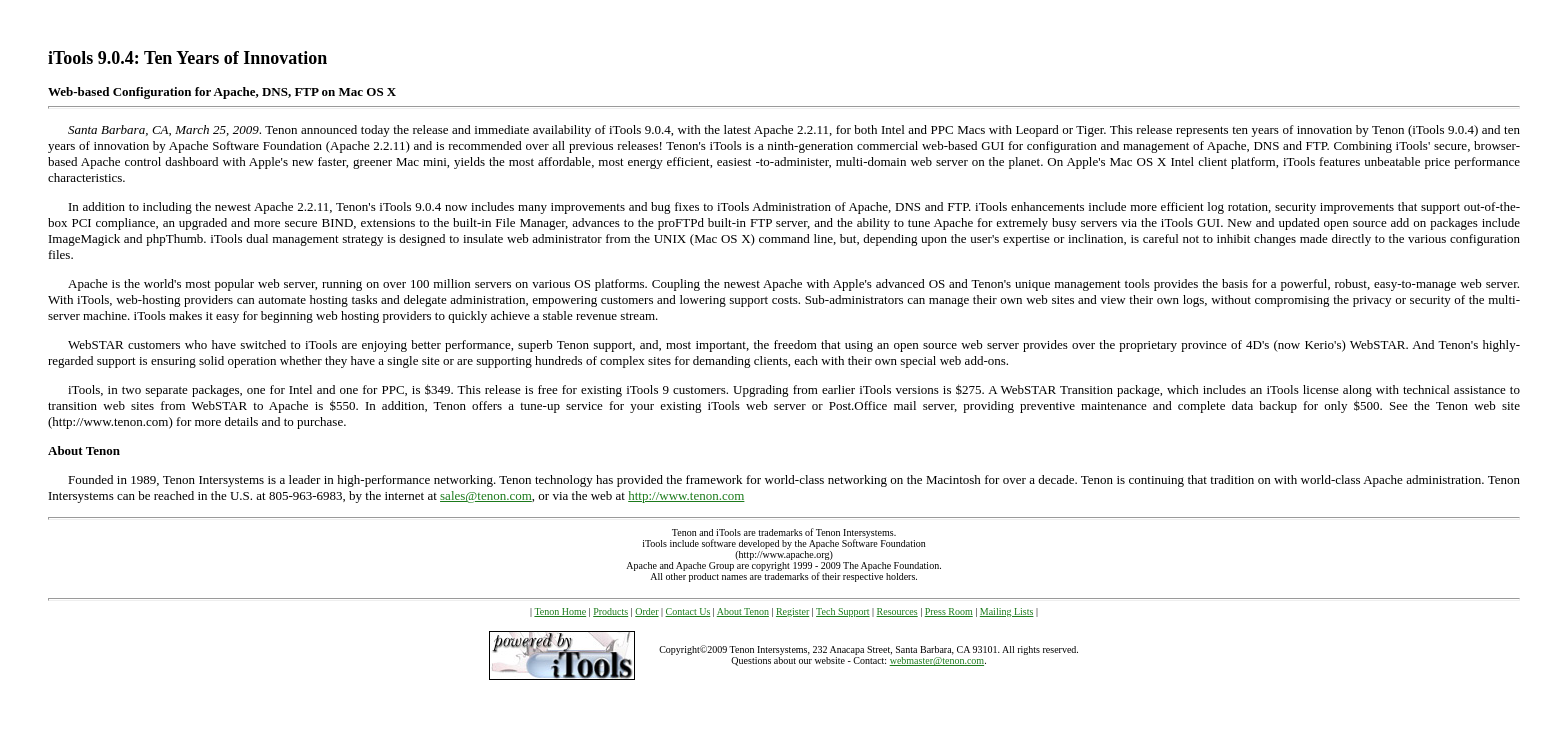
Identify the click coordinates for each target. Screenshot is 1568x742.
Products (610, 611)
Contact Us (688, 611)
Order (646, 611)
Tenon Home (560, 611)
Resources (897, 611)
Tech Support (842, 611)
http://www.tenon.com (686, 495)
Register (792, 611)
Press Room (949, 611)
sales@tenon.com (486, 495)
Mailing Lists (1007, 611)
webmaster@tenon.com (937, 660)
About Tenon (743, 611)
